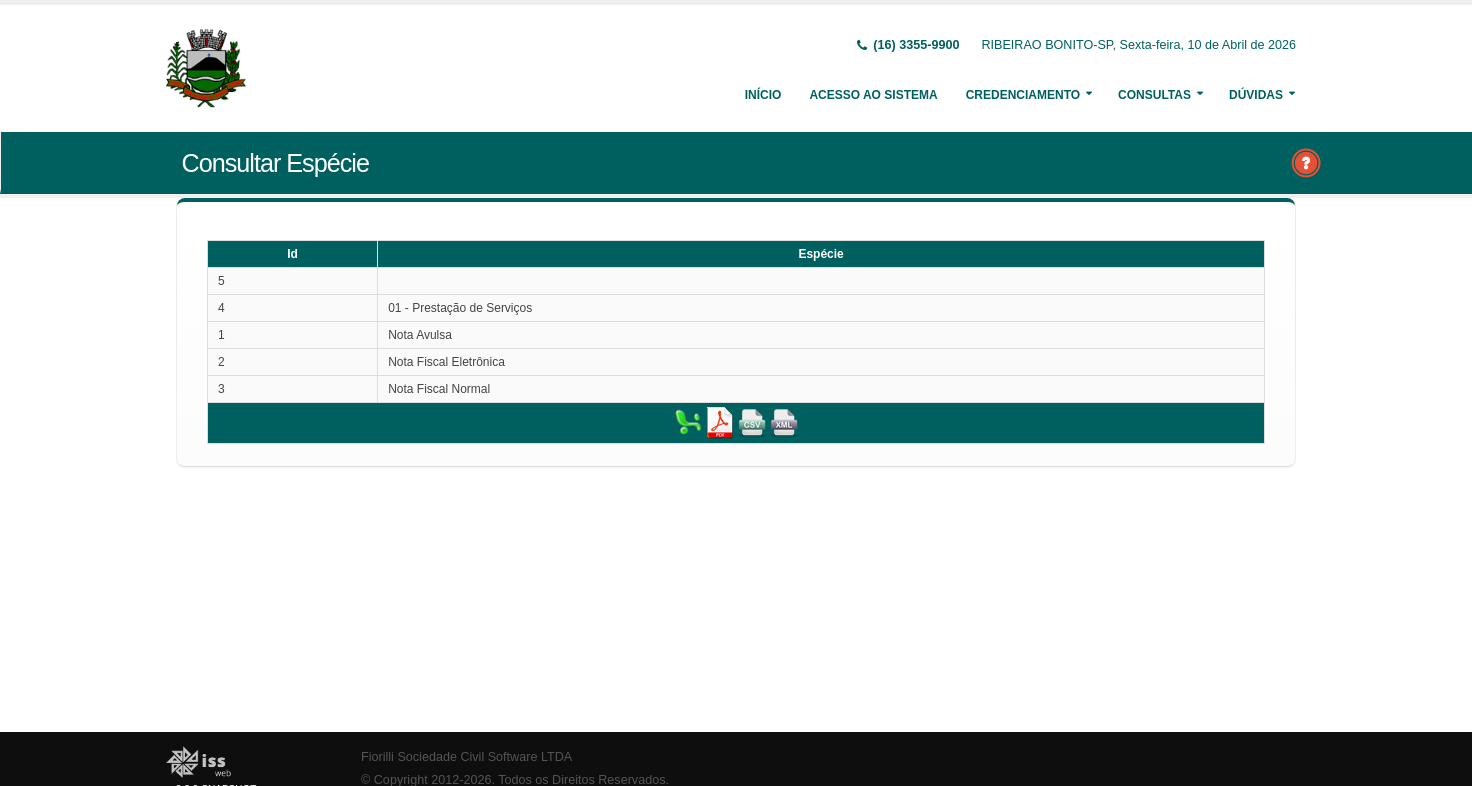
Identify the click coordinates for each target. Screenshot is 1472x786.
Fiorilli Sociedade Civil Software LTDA (466, 757)
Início (763, 95)
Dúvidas (1256, 95)
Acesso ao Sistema (873, 95)
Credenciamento (1023, 95)
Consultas (1154, 95)
